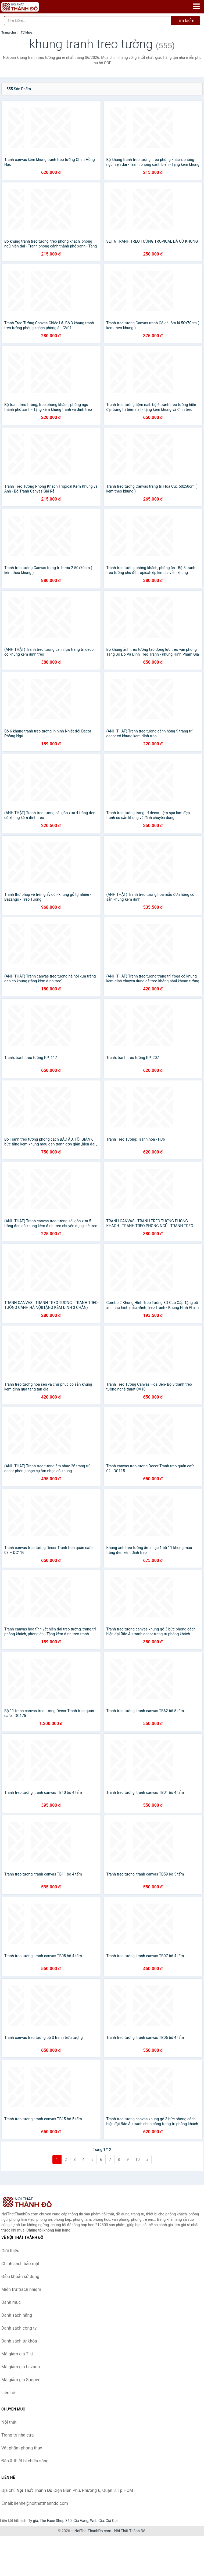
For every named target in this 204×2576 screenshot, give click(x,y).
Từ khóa (26, 32)
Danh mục (11, 2302)
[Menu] (196, 6)
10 (137, 2159)
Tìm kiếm (185, 20)
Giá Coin (113, 2520)
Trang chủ (8, 32)
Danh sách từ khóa (19, 2341)
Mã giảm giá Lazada (20, 2366)
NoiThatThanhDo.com (92, 2531)
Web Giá (97, 2520)
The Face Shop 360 (55, 2520)
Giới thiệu (10, 2250)
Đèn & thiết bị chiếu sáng (25, 2460)
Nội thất (8, 2422)
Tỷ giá (33, 2520)
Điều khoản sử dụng (20, 2276)
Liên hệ (8, 2392)
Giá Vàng (80, 2520)
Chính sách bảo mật (20, 2263)
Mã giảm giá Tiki (17, 2353)
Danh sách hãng (16, 2315)
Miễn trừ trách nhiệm (21, 2289)
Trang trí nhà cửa (17, 2435)
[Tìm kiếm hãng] (87, 20)
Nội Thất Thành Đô (129, 2531)
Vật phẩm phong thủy (21, 2448)
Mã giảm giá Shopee (20, 2379)
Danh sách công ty (19, 2328)
